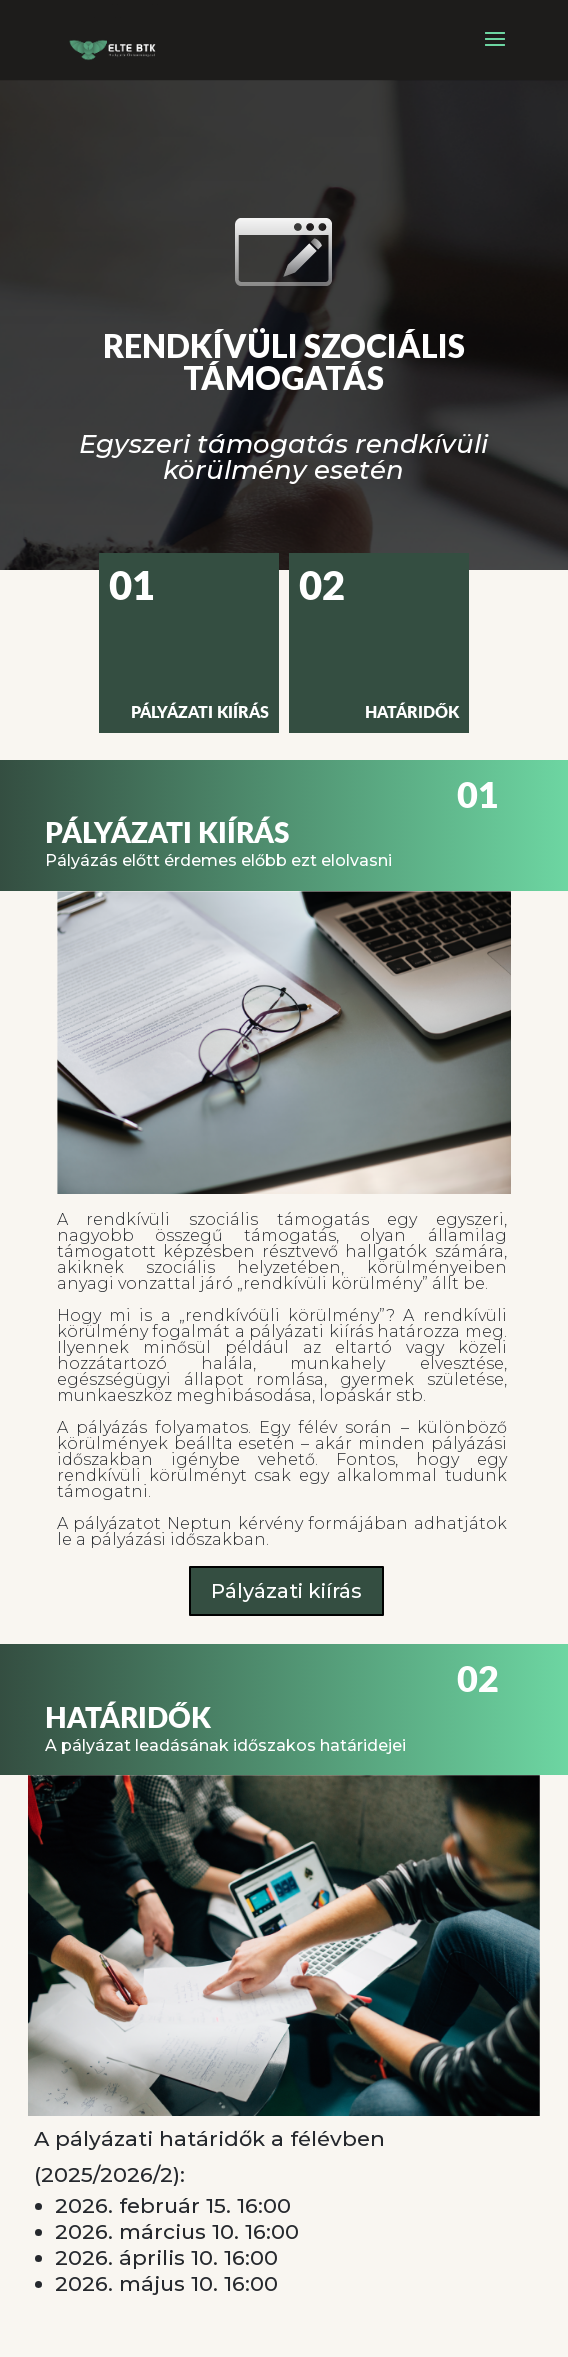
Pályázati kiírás (286, 1591)
